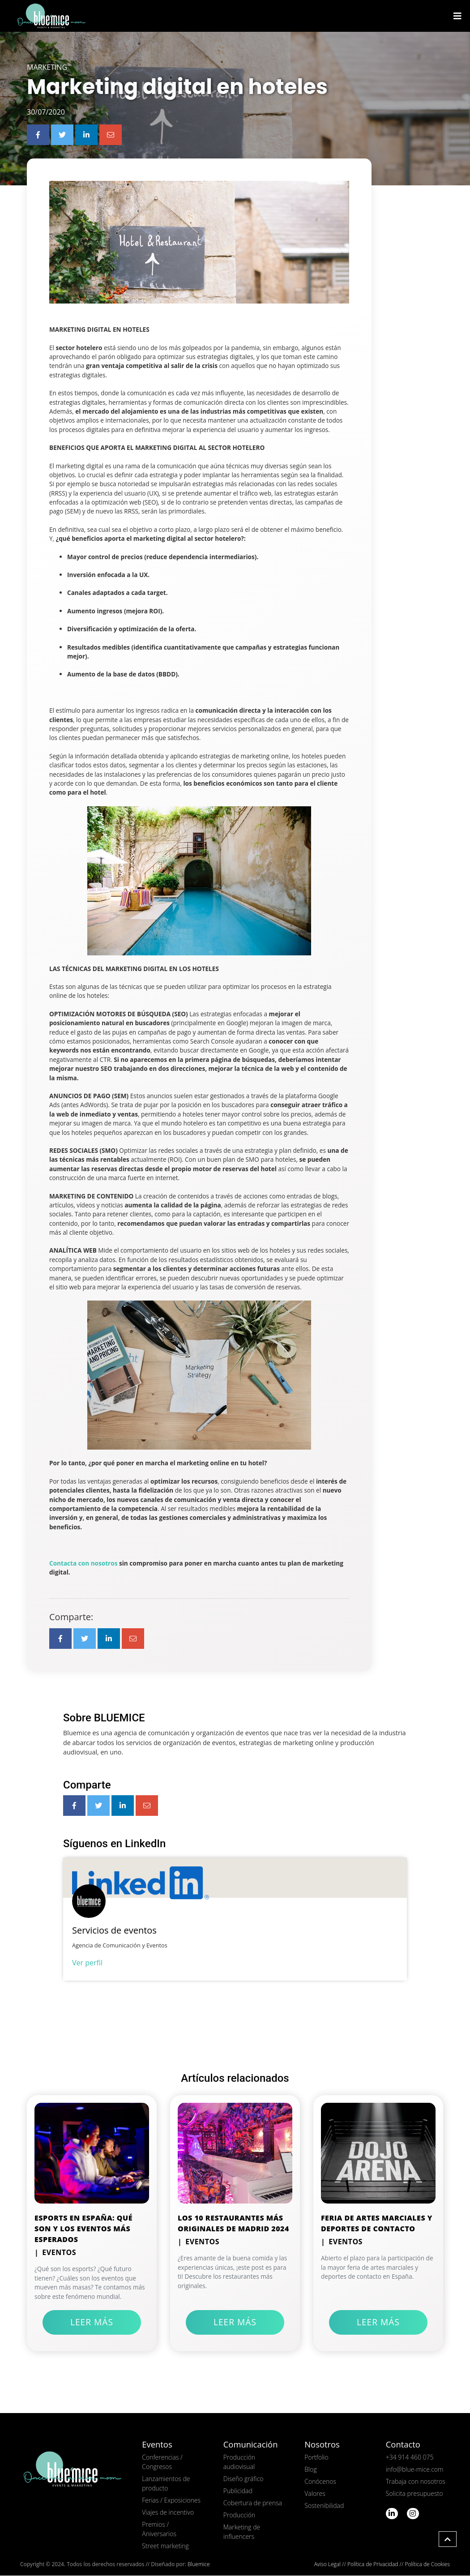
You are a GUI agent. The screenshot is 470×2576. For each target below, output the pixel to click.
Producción (239, 2515)
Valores (314, 2494)
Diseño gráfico (243, 2479)
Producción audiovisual (239, 2462)
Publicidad (237, 2491)
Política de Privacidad (372, 2564)
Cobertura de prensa (252, 2503)
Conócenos (320, 2482)
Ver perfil (87, 1963)
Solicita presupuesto (414, 2494)
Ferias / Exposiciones (171, 2500)
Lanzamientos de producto (166, 2484)
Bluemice (199, 2564)
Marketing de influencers (241, 2532)
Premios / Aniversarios (159, 2529)
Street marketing (165, 2546)
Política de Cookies (427, 2564)
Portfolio (316, 2457)
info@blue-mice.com (415, 2469)
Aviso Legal (327, 2564)
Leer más (91, 2322)
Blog (310, 2469)
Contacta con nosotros (83, 1563)
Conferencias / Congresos (162, 2462)
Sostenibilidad (324, 2506)
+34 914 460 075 (410, 2457)
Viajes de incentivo (168, 2512)
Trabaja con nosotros (415, 2482)
